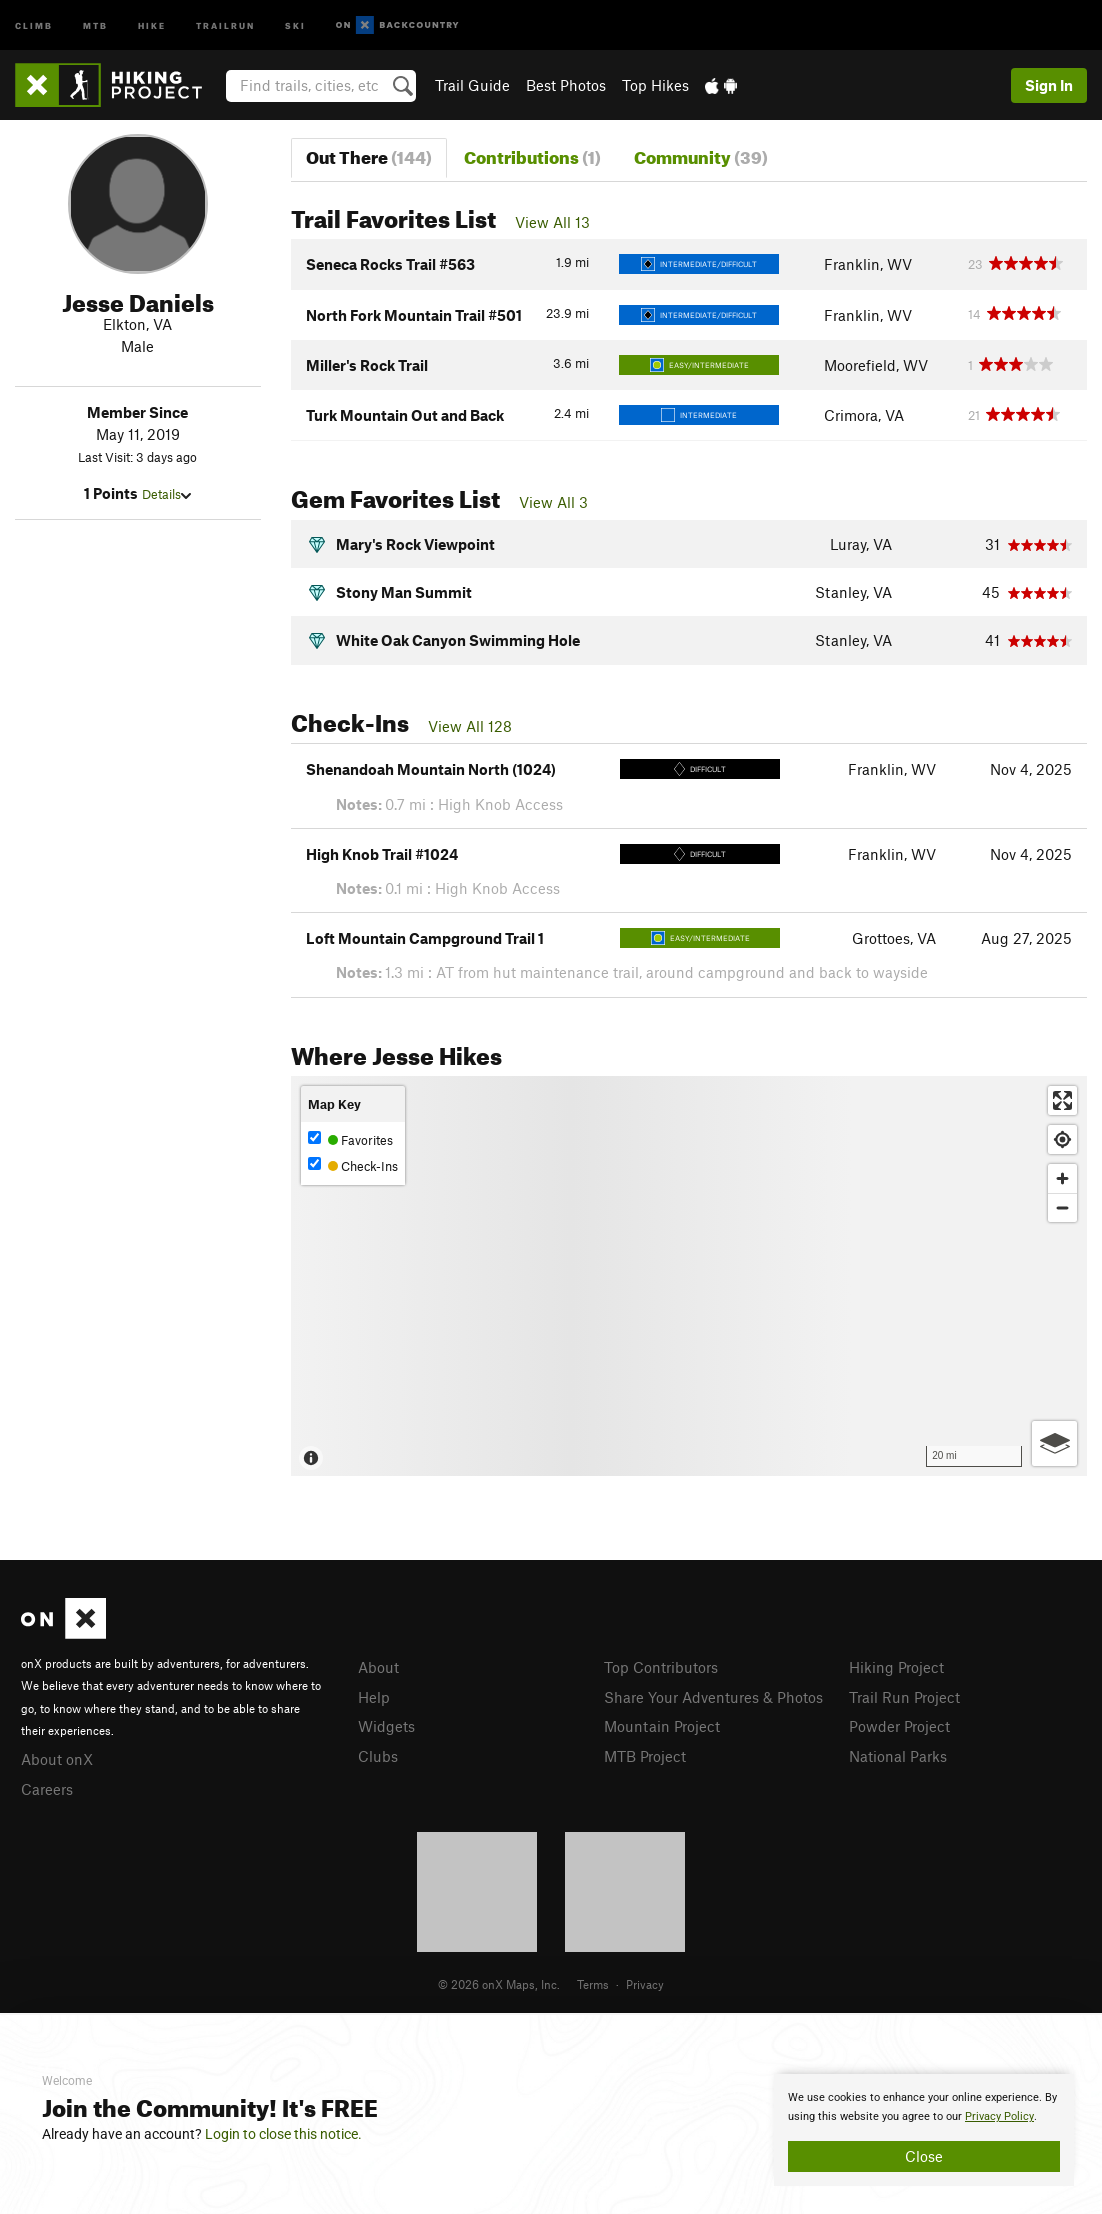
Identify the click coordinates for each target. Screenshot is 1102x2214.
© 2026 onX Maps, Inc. (499, 1984)
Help (374, 1697)
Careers (47, 1789)
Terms (593, 1984)
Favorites (350, 1139)
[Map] (689, 1276)
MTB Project (645, 1756)
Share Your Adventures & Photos (713, 1697)
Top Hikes (655, 85)
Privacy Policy (999, 2116)
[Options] (1054, 1443)
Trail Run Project (904, 1697)
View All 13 (552, 222)
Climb (34, 24)
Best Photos (566, 85)
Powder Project (899, 1726)
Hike (152, 24)
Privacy (645, 1984)
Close (924, 2156)
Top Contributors (661, 1667)
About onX (57, 1759)
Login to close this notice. (283, 2134)
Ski (295, 24)
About (378, 1667)
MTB (95, 24)
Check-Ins (353, 1165)
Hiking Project (896, 1667)
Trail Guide (472, 85)
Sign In (1049, 85)
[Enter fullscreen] (1062, 1100)
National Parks (898, 1756)
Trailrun (225, 24)
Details (166, 494)
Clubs (378, 1756)
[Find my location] (1062, 1139)
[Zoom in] (1062, 1178)
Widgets (386, 1726)
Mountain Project (662, 1726)
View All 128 (470, 726)
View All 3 (553, 502)
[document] (924, 2130)
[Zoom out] (1062, 1207)
